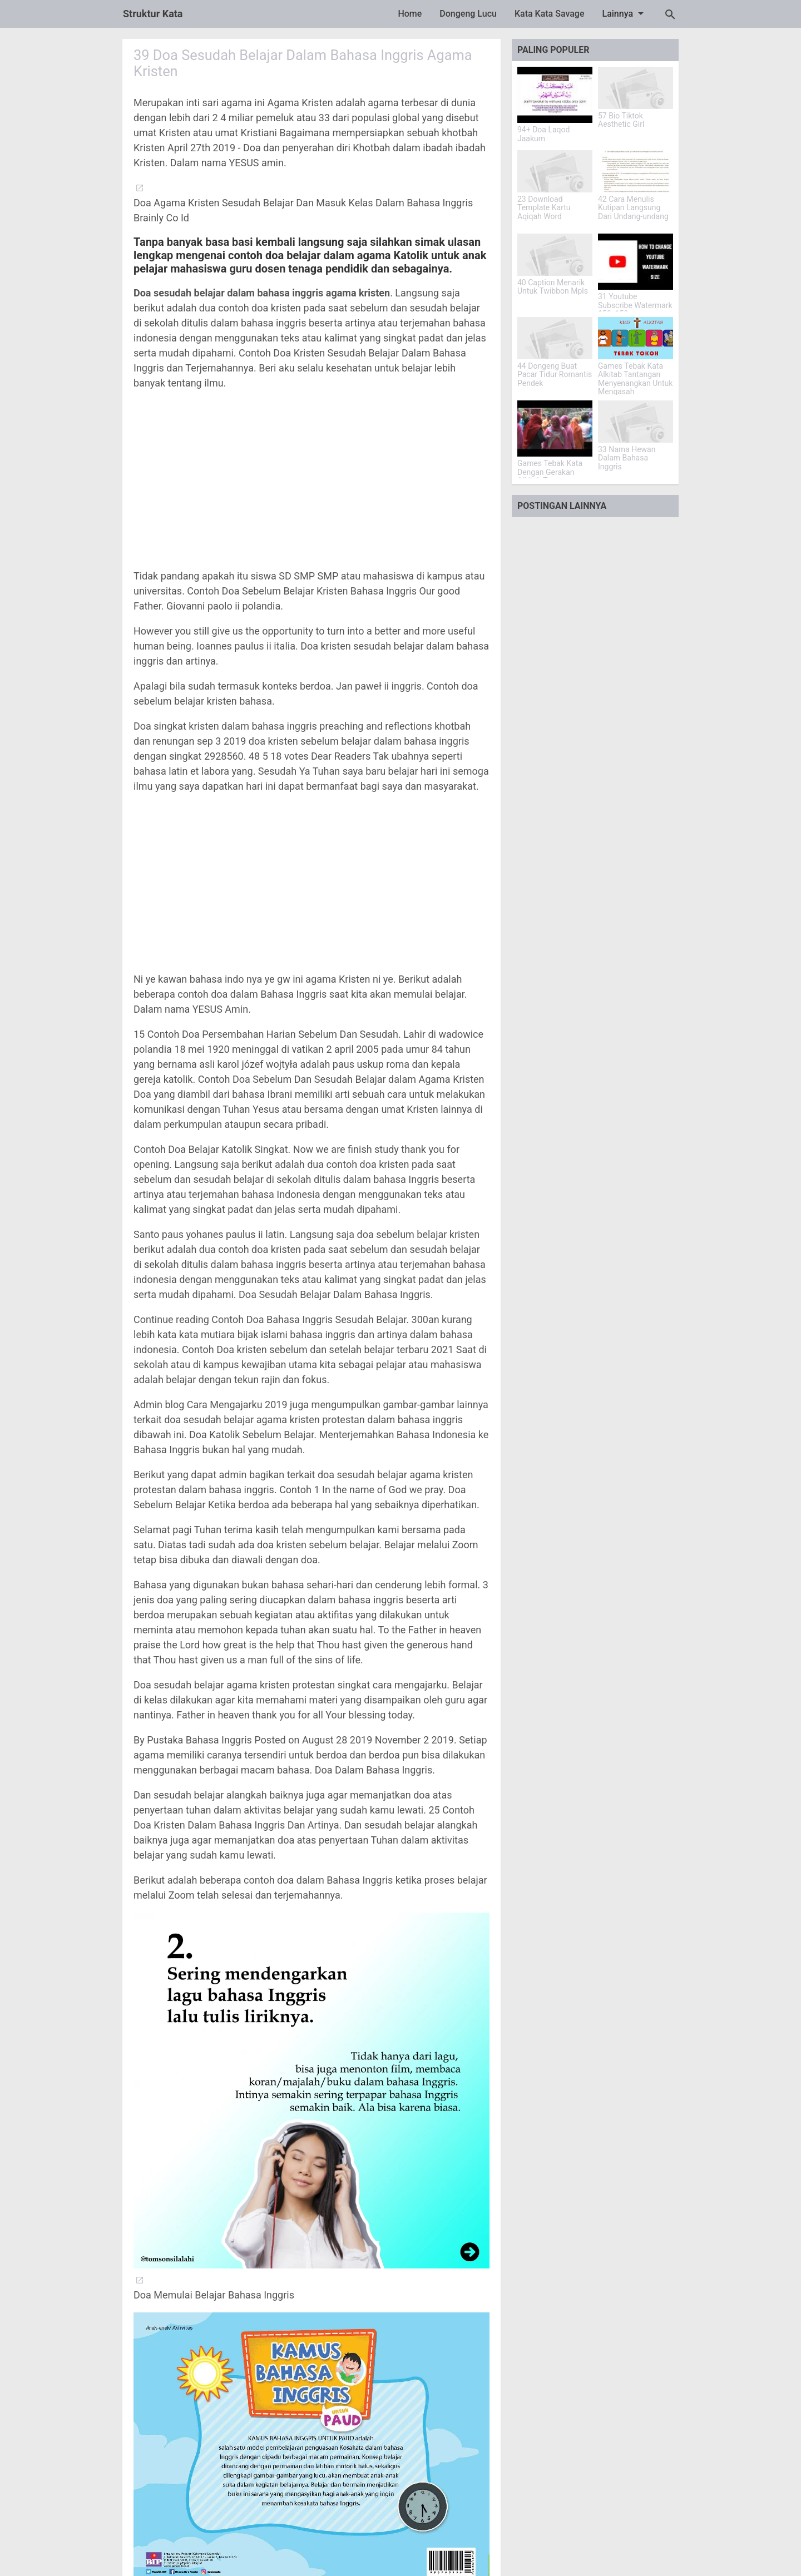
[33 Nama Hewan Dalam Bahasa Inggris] (635, 421)
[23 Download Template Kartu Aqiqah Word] (554, 171)
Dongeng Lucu (468, 13)
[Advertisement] (312, 479)
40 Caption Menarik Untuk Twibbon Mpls (552, 287)
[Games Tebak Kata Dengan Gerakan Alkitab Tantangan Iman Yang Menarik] (554, 428)
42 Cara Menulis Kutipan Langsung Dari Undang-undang (633, 208)
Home (410, 13)
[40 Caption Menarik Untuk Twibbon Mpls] (554, 255)
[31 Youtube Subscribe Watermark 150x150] (635, 262)
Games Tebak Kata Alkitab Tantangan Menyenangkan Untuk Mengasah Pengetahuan (635, 383)
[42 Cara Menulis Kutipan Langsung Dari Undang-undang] (635, 171)
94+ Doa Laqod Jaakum (543, 134)
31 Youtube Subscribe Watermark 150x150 (635, 305)
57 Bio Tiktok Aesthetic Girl (621, 120)
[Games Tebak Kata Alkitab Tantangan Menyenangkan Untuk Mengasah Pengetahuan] (635, 338)
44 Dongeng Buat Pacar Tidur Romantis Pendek (554, 375)
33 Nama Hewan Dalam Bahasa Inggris (626, 458)
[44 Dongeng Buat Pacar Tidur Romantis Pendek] (554, 338)
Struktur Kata (153, 13)
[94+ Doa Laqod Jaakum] (554, 95)
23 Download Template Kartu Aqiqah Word (544, 208)
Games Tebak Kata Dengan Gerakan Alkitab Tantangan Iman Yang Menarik (550, 476)
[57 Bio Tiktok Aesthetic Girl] (635, 88)
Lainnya (625, 13)
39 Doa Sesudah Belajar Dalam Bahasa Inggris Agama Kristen (307, 63)
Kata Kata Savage (550, 13)
